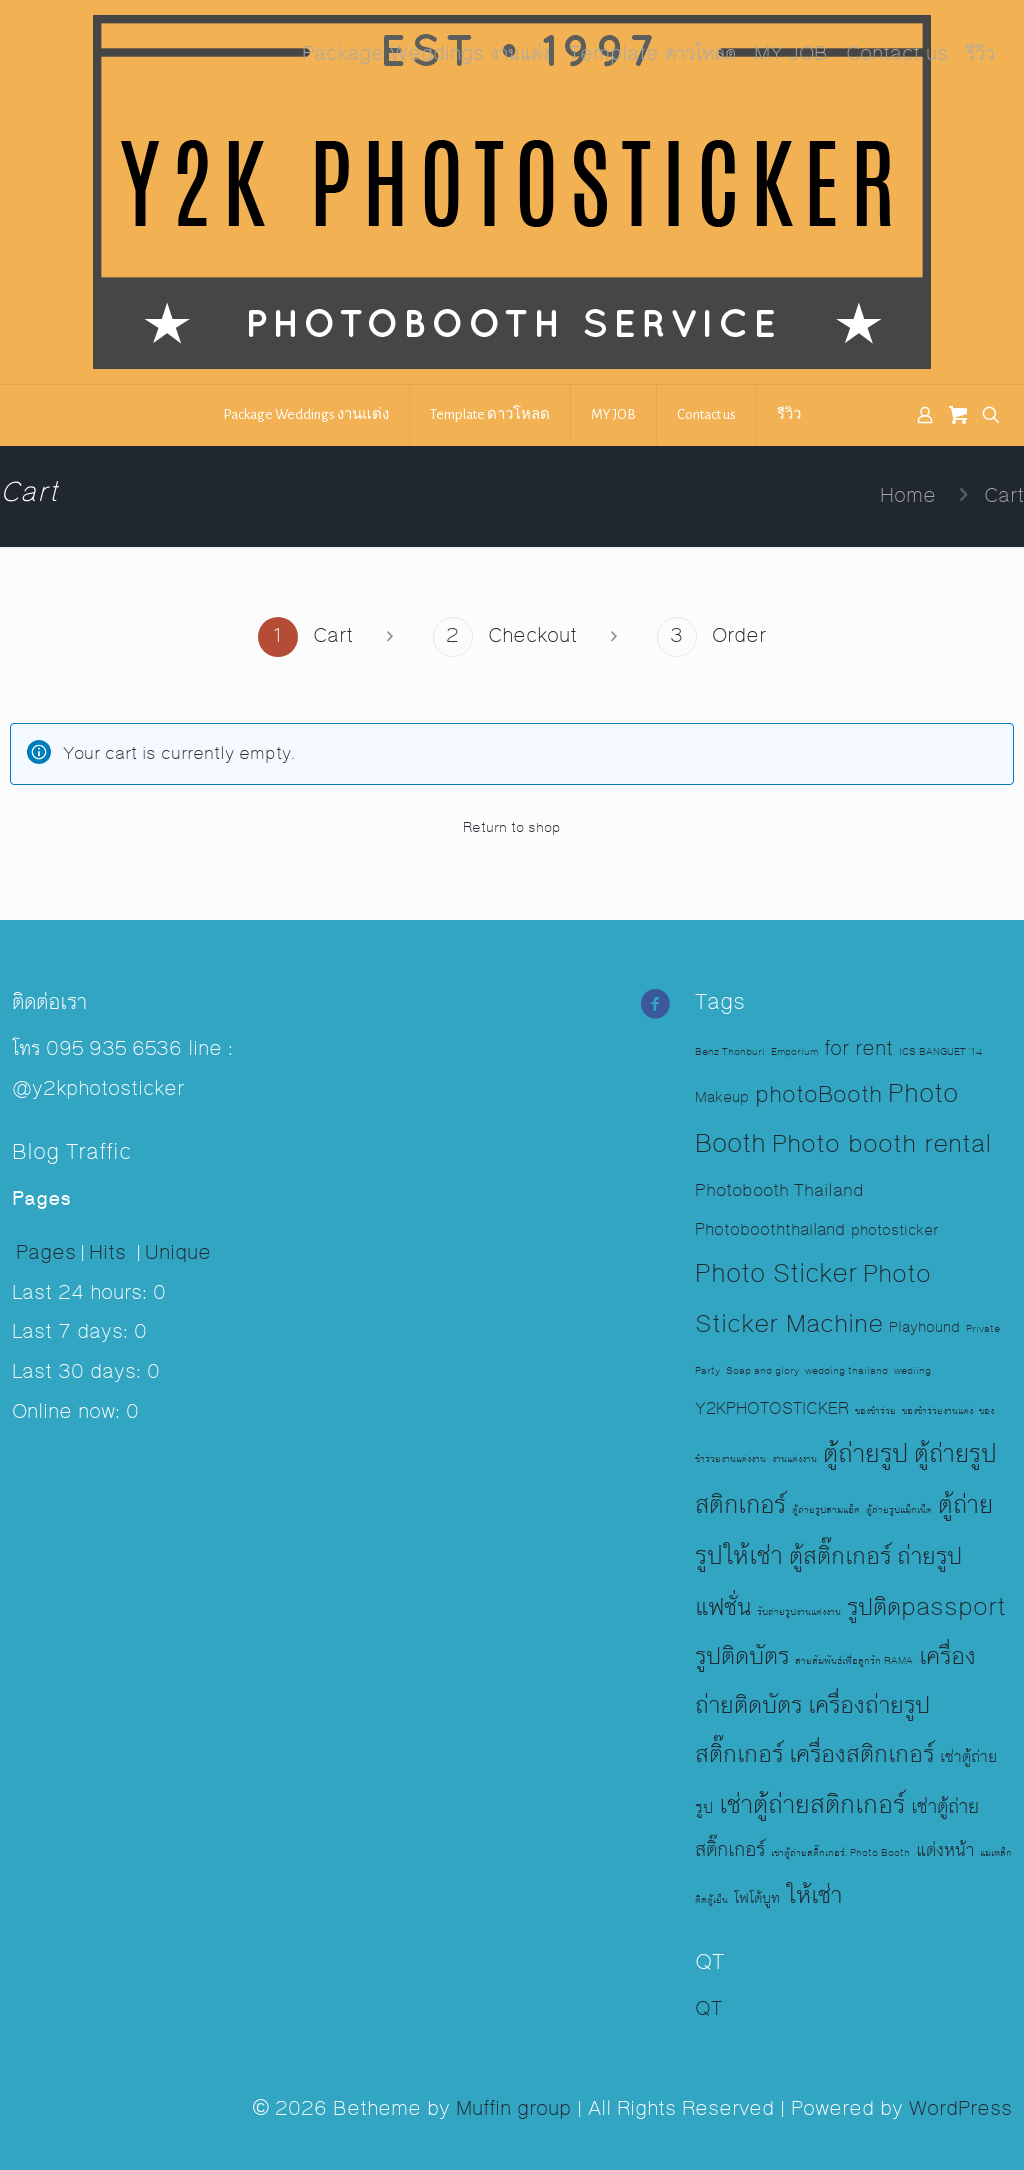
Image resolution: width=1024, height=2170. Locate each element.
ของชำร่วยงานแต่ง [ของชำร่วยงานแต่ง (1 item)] (937, 1411)
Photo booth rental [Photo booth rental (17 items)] (882, 1144)
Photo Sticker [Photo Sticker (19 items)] (776, 1274)
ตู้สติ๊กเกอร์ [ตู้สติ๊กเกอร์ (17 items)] (840, 1556)
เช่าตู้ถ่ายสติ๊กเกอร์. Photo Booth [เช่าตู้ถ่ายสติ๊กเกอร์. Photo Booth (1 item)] (840, 1853)
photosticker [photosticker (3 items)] (894, 1230)
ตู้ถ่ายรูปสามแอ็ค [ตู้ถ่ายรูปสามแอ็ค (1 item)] (826, 1510)
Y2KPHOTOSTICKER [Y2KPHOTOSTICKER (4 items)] (772, 1409)
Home (908, 496)
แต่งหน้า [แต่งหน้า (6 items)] (945, 1850)
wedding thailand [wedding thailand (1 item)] (846, 1371)
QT (708, 2009)
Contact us (897, 54)
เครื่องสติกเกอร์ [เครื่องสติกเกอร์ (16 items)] (861, 1755)
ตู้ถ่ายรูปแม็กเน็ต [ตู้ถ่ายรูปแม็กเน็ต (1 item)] (899, 1510)
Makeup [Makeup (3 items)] (722, 1097)
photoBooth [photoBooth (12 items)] (818, 1095)
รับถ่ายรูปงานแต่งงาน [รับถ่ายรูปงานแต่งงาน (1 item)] (799, 1612)
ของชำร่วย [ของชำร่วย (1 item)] (875, 1411)
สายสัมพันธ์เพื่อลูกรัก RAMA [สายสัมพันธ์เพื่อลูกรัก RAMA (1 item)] (854, 1661)
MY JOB (791, 54)
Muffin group (513, 2109)
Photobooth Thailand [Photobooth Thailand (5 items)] (779, 1191)
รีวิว (980, 54)
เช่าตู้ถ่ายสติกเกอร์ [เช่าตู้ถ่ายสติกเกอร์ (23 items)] (812, 1805)
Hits (110, 1253)
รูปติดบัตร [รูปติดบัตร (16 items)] (742, 1657)
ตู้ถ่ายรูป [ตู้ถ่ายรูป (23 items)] (865, 1454)
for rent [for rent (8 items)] (858, 1049)
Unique (178, 1253)
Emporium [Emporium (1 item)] (794, 1052)
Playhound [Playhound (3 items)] (924, 1327)
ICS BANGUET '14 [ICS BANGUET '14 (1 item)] (940, 1052)
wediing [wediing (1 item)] (912, 1371)
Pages (46, 1253)
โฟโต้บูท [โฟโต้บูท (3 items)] (757, 1898)
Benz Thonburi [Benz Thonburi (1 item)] (730, 1052)
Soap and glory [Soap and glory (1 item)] (762, 1371)
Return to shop (511, 828)
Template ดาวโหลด (652, 54)
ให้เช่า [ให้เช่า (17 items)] (814, 1895)
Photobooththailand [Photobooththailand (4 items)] (770, 1230)
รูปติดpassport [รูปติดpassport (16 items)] (926, 1608)
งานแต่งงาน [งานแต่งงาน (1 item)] (794, 1459)
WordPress (960, 2109)
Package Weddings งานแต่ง (426, 54)
